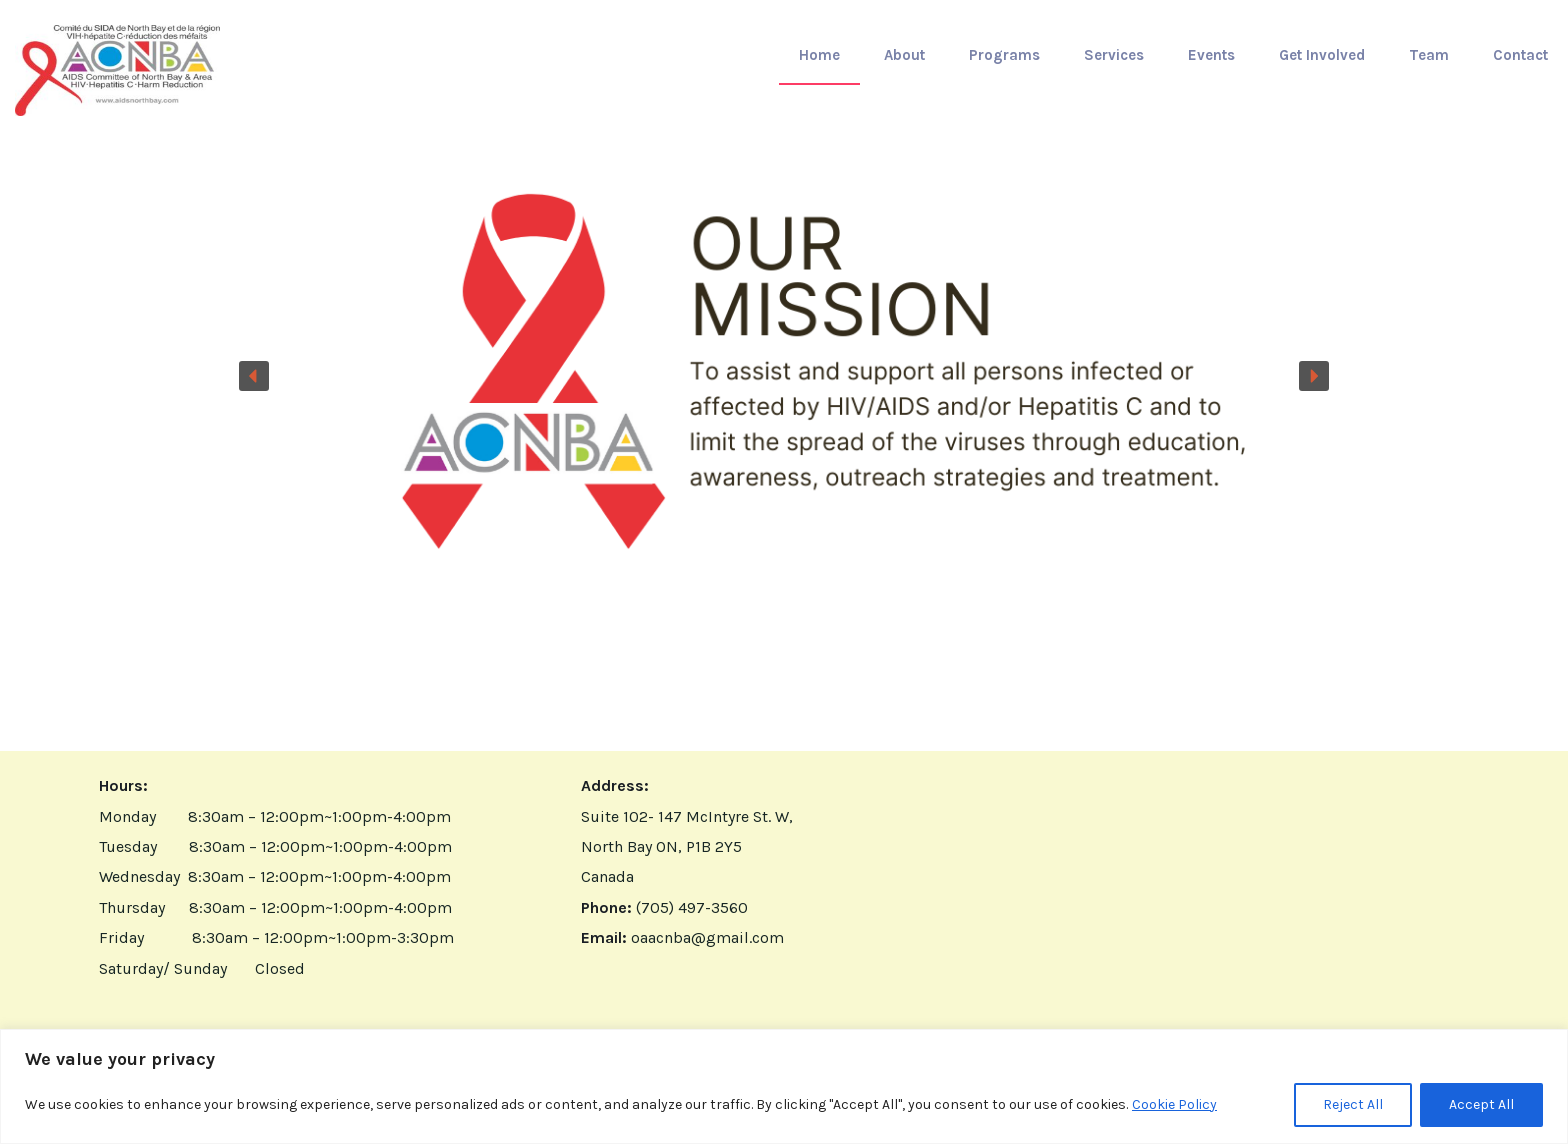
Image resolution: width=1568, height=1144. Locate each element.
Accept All (1481, 1104)
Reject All (1353, 1104)
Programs (1004, 55)
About (904, 55)
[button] (784, 375)
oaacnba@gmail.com (707, 937)
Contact (1520, 55)
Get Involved (1322, 55)
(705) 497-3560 (692, 907)
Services (1114, 55)
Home (819, 55)
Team (1429, 55)
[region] (784, 1086)
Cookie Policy (1174, 1104)
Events (1211, 55)
